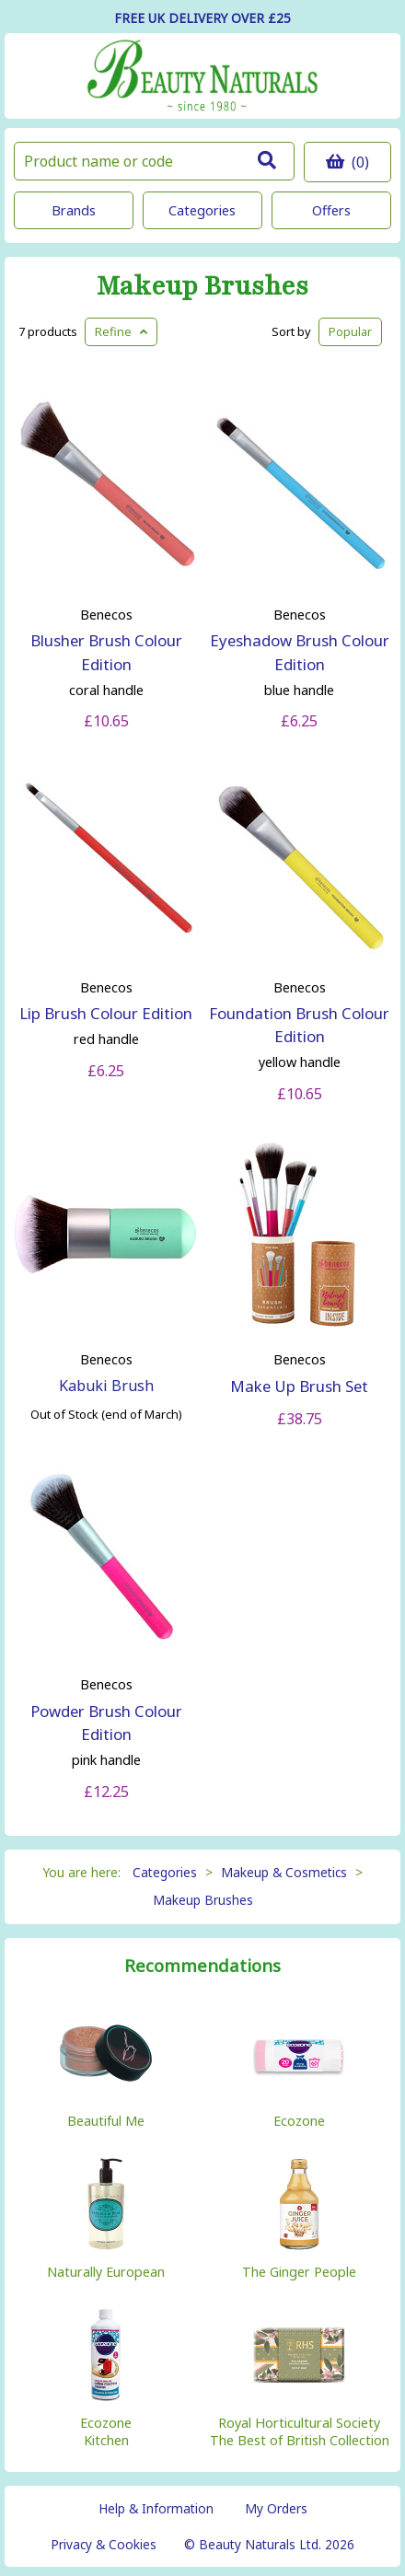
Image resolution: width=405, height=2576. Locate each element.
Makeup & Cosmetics (284, 1872)
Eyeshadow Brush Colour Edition (299, 652)
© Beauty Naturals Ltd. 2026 (269, 2544)
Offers (331, 210)
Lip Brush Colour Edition (105, 1013)
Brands (74, 210)
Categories (202, 210)
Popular (350, 331)
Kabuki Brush (106, 1385)
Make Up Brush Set (299, 1386)
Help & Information (156, 2508)
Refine (121, 331)
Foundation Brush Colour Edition (299, 1025)
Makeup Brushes (202, 287)
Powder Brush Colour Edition (106, 1722)
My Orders (276, 2508)
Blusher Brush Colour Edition (106, 652)
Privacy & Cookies (103, 2544)
